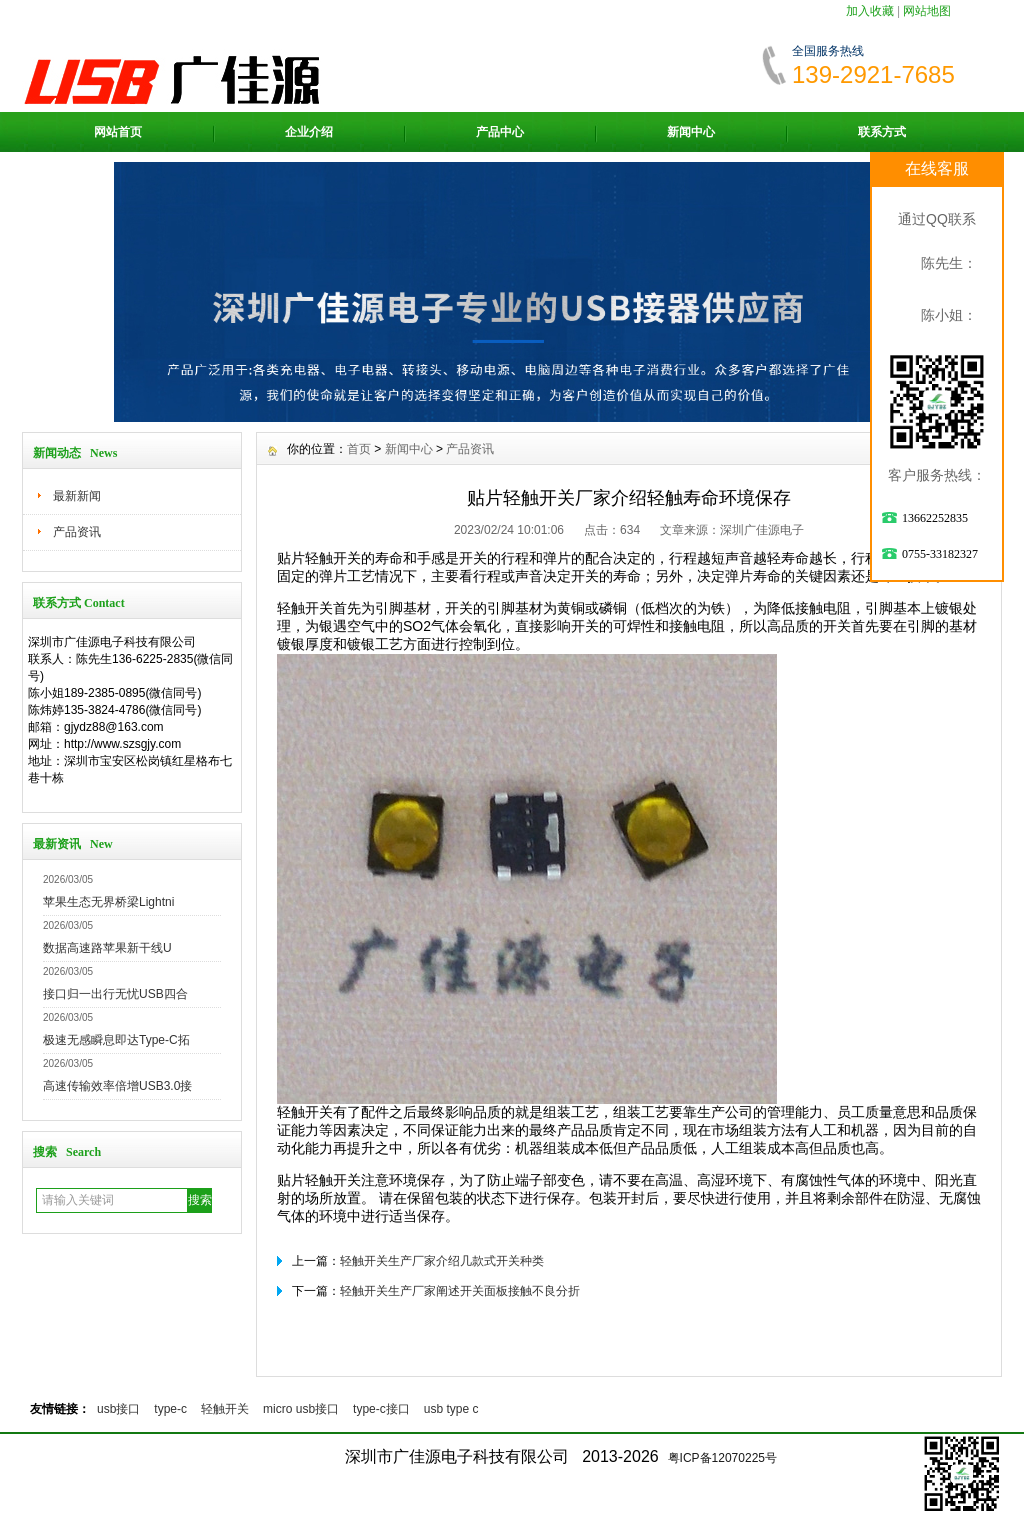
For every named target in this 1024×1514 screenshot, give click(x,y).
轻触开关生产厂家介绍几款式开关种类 (442, 1261)
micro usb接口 (301, 1409)
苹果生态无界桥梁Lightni (108, 902)
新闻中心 (691, 132)
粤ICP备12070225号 (722, 1458)
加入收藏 (870, 11)
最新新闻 (77, 496)
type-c (170, 1409)
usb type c (451, 1409)
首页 (359, 449)
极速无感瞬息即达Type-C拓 (116, 1040)
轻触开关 (225, 1409)
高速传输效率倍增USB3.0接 (117, 1086)
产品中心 (500, 132)
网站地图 (927, 11)
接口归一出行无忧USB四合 (115, 994)
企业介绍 (309, 132)
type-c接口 (381, 1409)
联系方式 (882, 132)
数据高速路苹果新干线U (107, 948)
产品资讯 (77, 532)
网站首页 (118, 132)
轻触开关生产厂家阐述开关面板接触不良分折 (460, 1291)
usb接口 (118, 1409)
